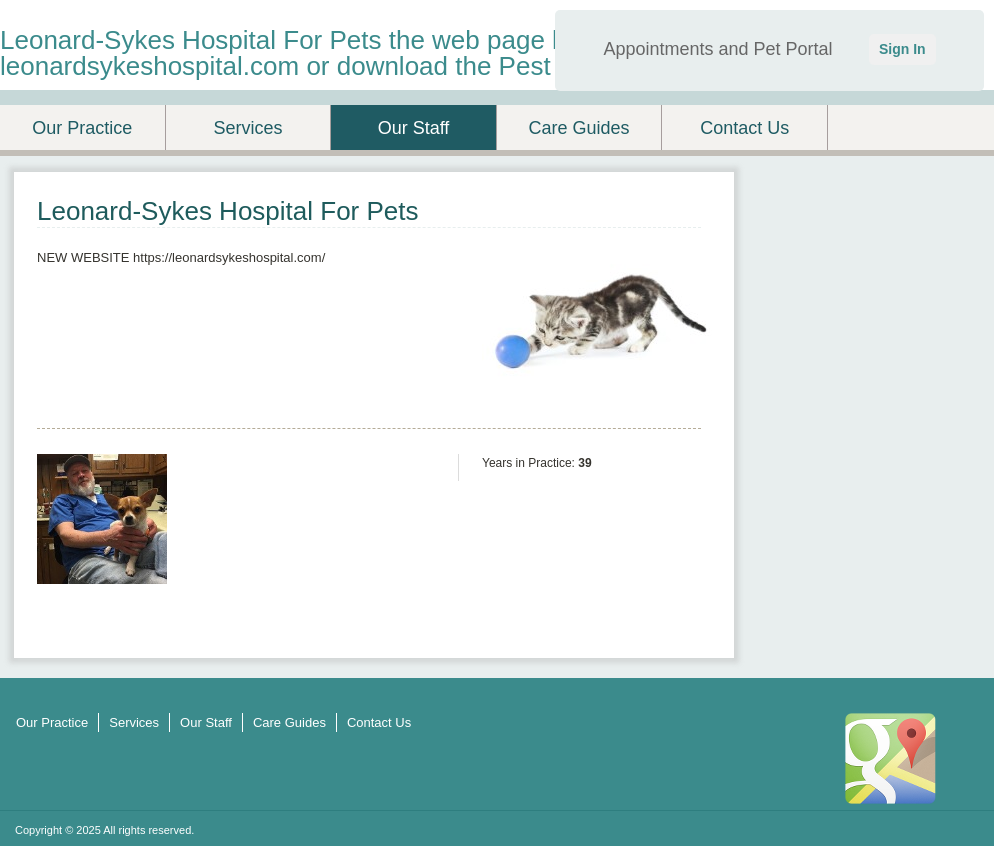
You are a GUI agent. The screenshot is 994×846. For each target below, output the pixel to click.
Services (247, 128)
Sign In (902, 49)
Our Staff (414, 128)
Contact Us (744, 128)
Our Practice (82, 128)
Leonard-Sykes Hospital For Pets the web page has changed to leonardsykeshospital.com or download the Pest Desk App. (365, 53)
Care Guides (579, 128)
